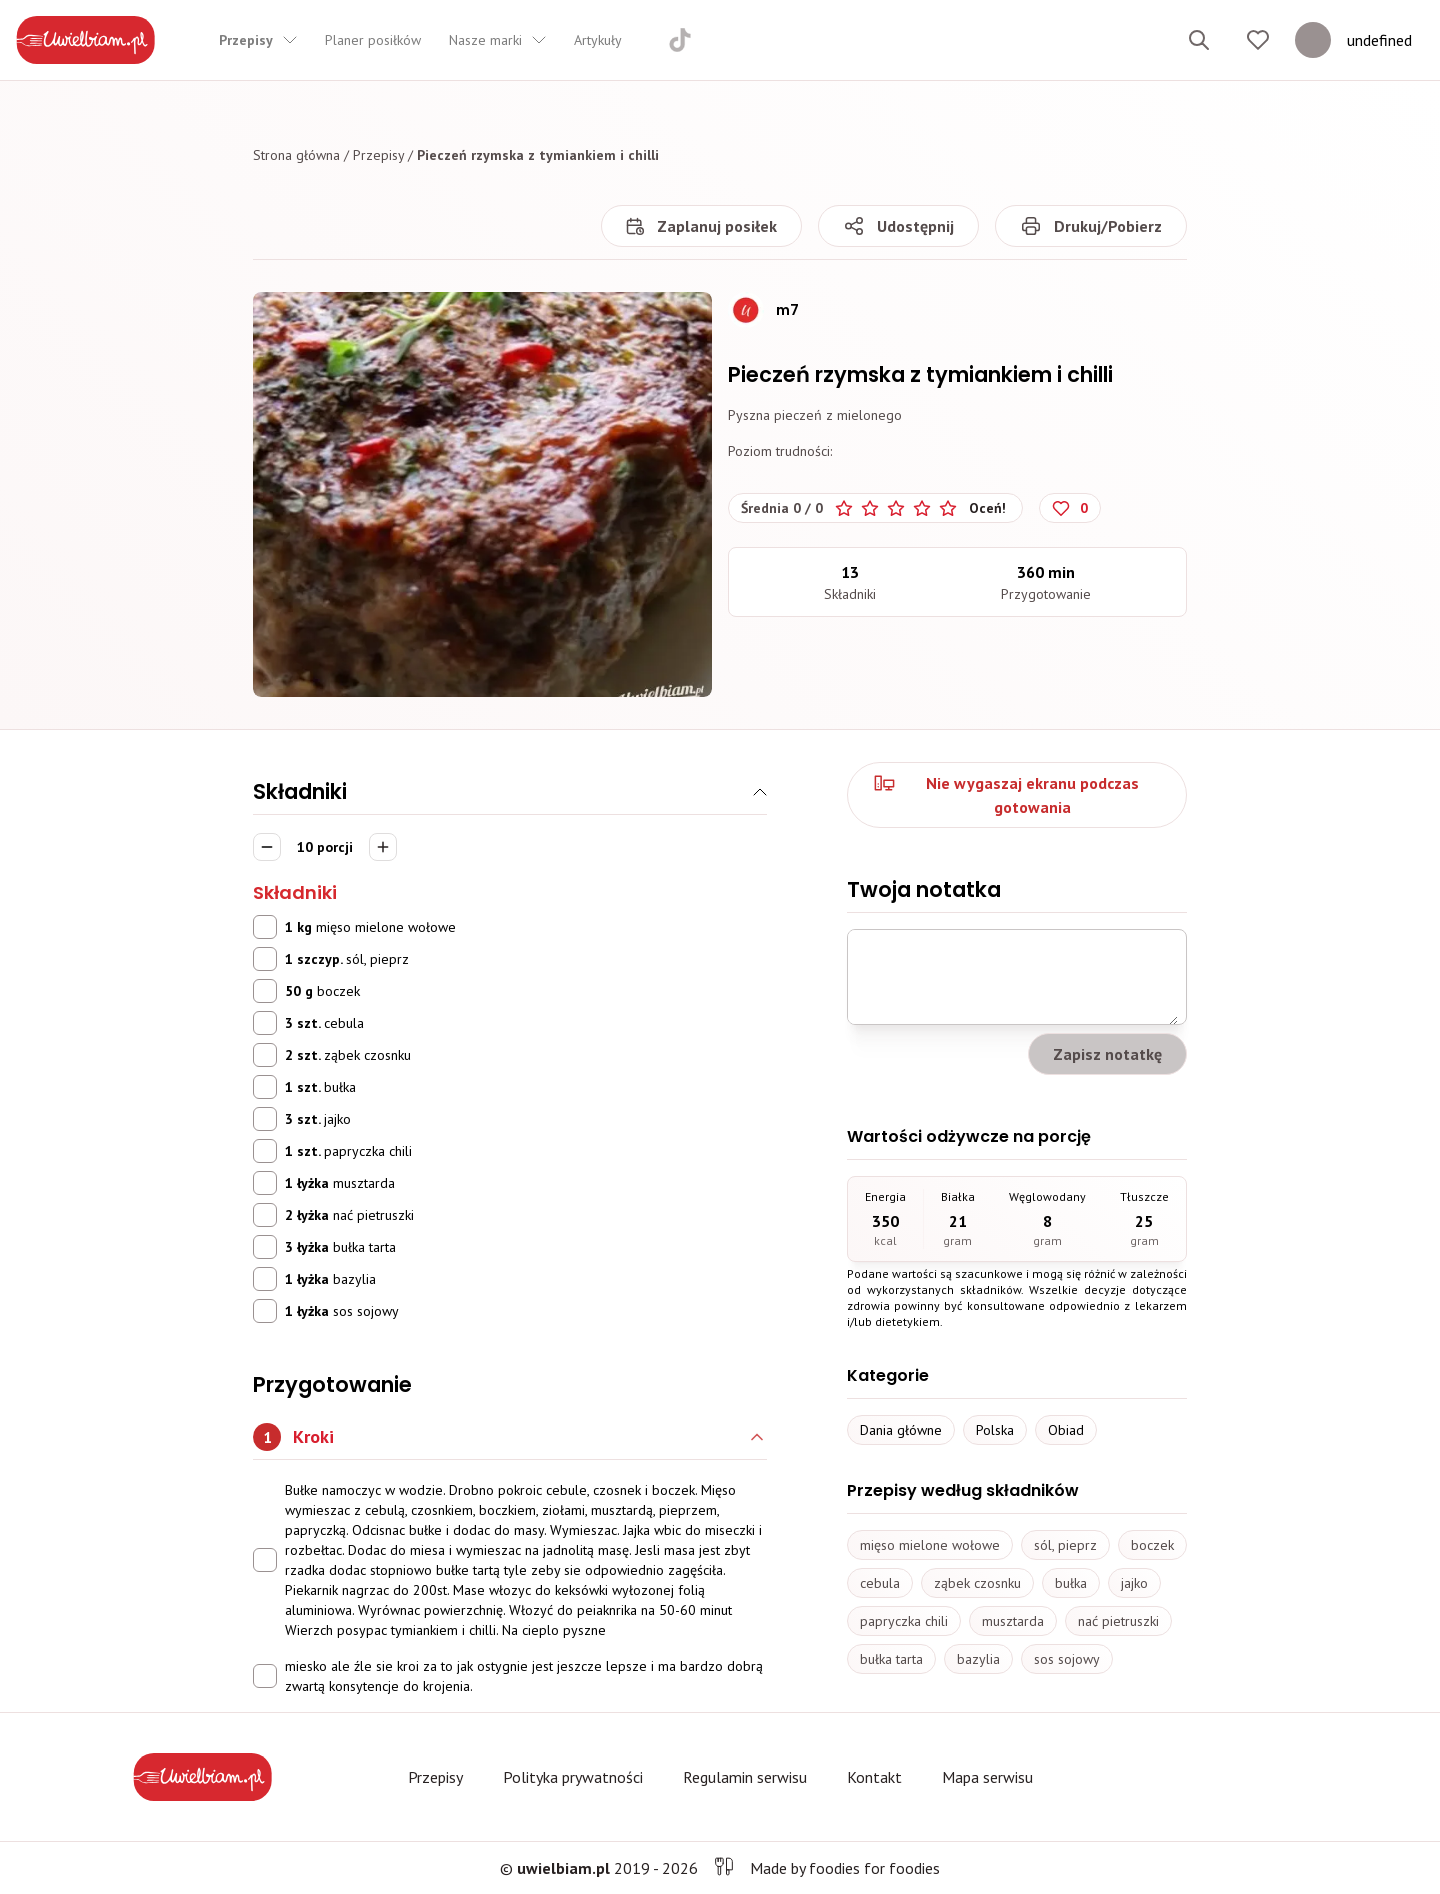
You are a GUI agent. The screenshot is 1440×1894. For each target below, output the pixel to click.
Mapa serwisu (987, 1777)
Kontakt (874, 1777)
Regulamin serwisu (745, 1777)
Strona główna (296, 155)
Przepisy (378, 155)
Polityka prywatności (573, 1777)
